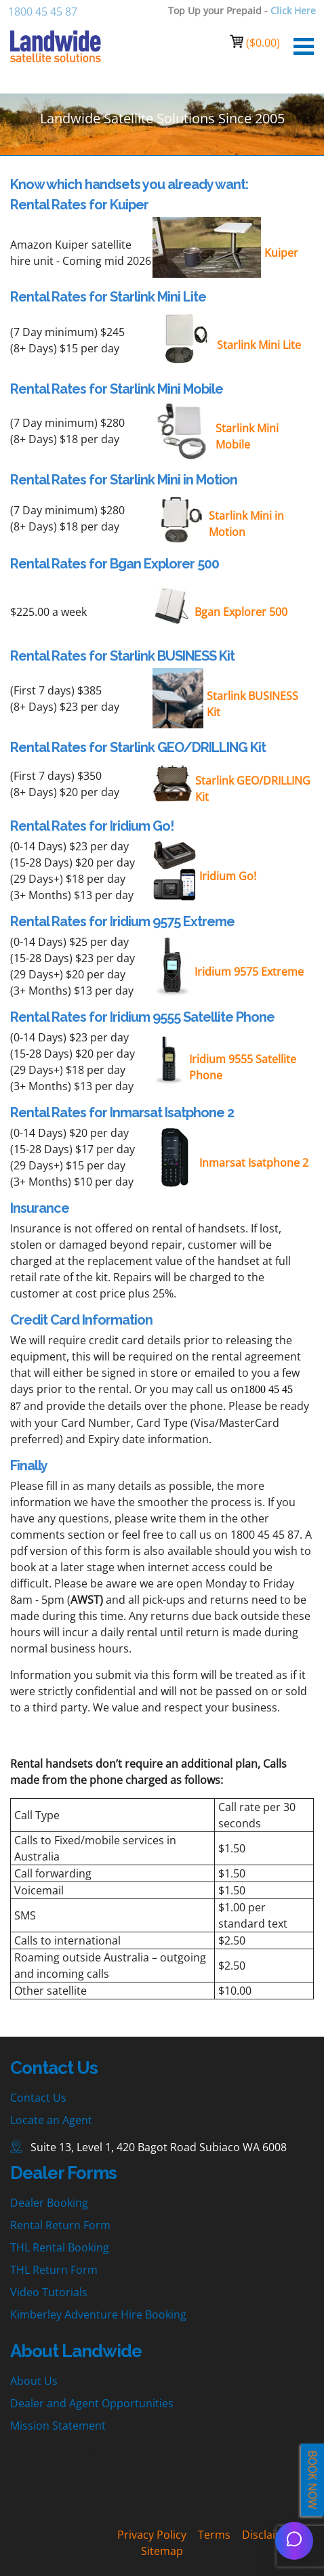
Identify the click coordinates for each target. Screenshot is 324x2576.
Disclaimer (269, 2534)
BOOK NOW (312, 2480)
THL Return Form (54, 2269)
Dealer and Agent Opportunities (92, 2403)
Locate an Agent (51, 2120)
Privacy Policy (151, 2534)
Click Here (293, 10)
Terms (214, 2534)
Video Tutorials (48, 2292)
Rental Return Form (60, 2225)
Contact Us (38, 2097)
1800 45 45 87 (42, 11)
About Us (34, 2380)
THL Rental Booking (59, 2247)
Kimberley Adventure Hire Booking (98, 2314)
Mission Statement (58, 2425)
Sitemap (162, 2550)
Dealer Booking (49, 2202)
